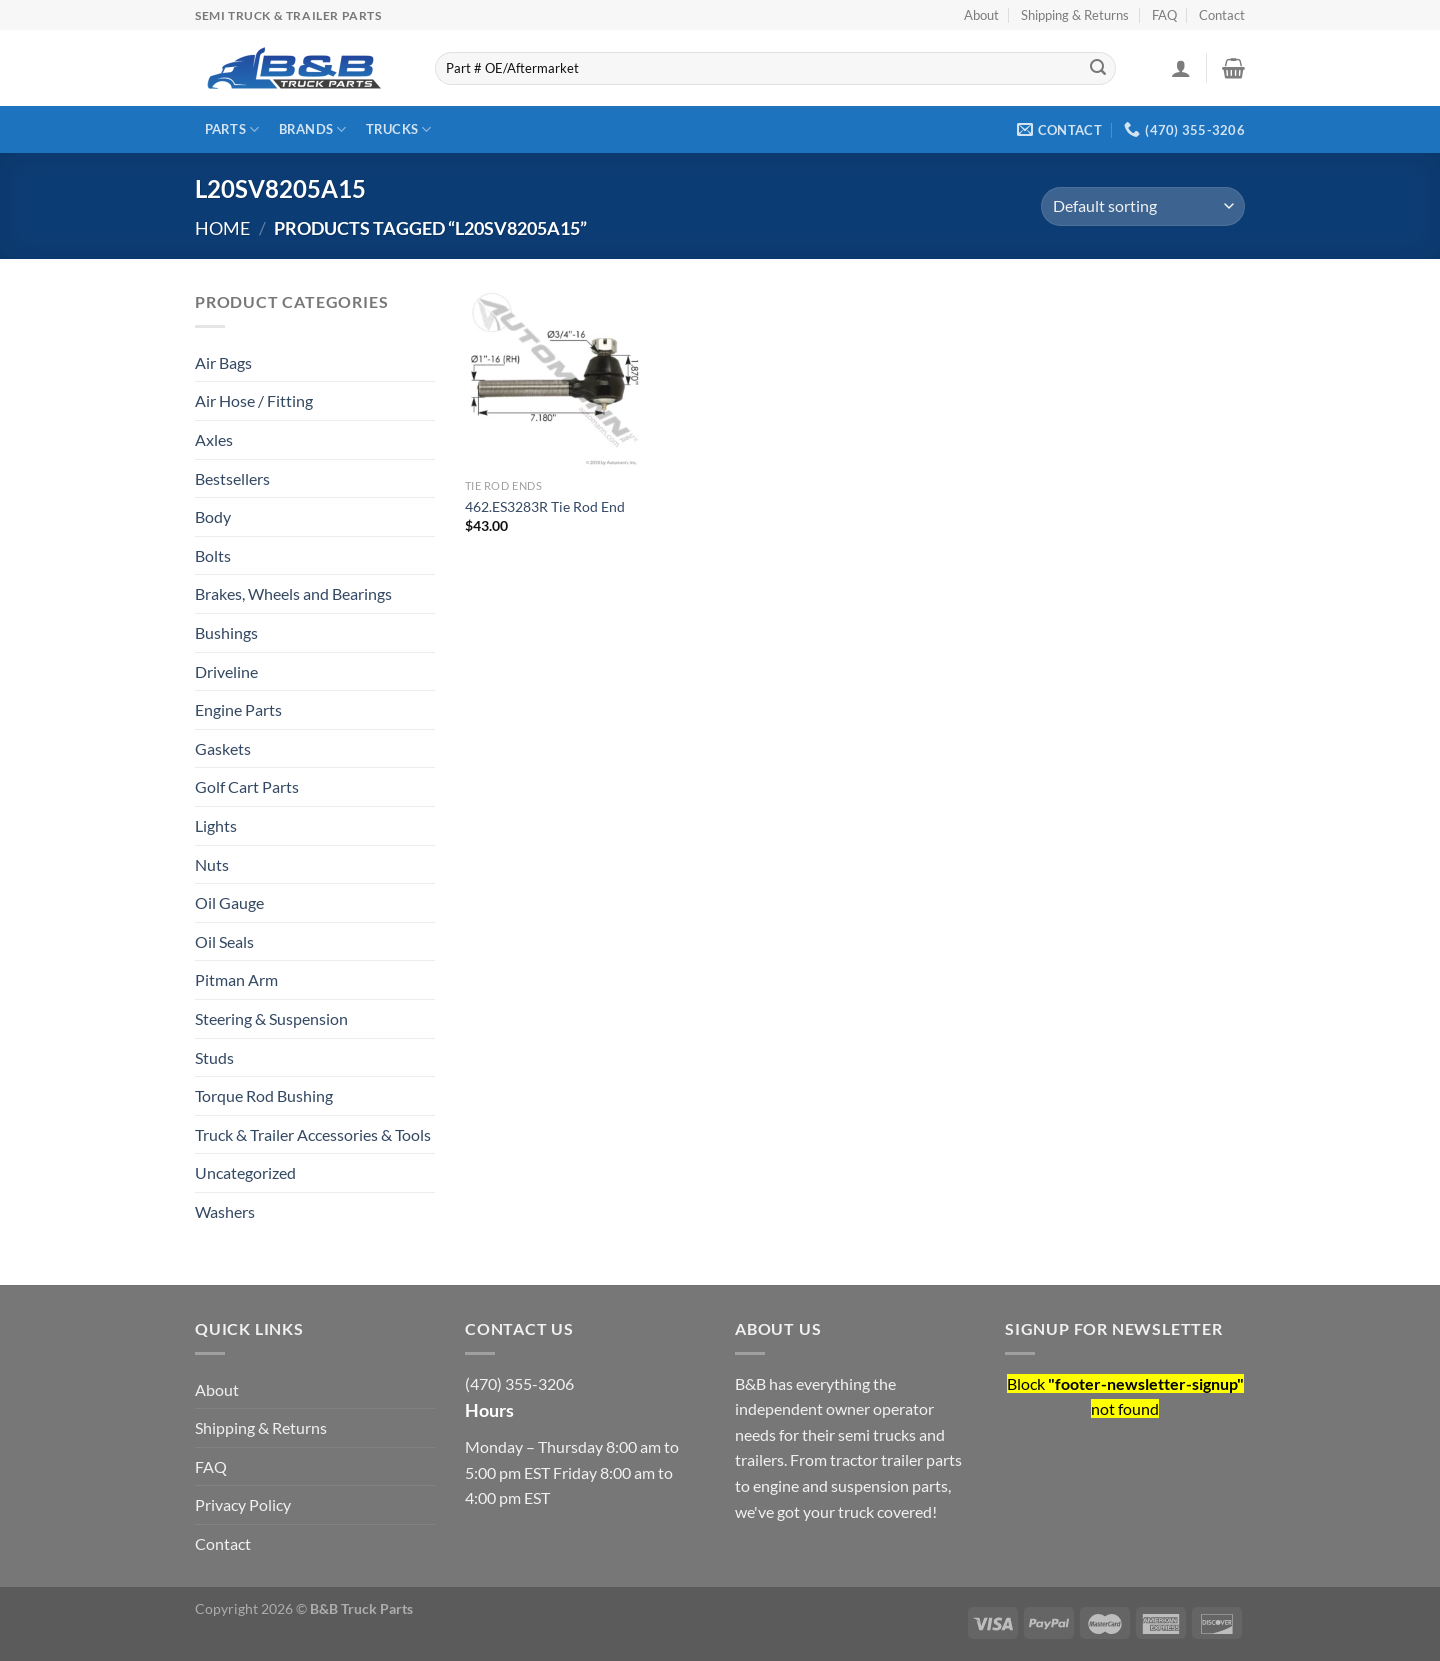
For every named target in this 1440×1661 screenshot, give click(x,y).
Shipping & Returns (1075, 15)
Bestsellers (232, 478)
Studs (214, 1057)
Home (222, 228)
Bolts (213, 555)
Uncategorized (245, 1172)
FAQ (1164, 15)
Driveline (226, 671)
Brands (313, 129)
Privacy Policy (243, 1504)
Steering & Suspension (271, 1018)
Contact (1222, 15)
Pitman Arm (236, 979)
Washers (225, 1211)
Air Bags (223, 362)
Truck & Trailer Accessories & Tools (313, 1134)
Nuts (212, 864)
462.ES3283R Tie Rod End (545, 506)
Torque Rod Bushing (264, 1095)
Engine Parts (238, 709)
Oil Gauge (229, 902)
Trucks (399, 129)
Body (213, 516)
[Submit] (1098, 69)
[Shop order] (1143, 206)
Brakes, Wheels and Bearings (293, 593)
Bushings (226, 632)
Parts (232, 129)
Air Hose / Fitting (254, 400)
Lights (216, 825)
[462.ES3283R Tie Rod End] (555, 379)
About (981, 15)
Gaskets (223, 748)
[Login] (1181, 68)
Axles (214, 439)
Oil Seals (224, 941)
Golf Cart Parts (247, 786)
